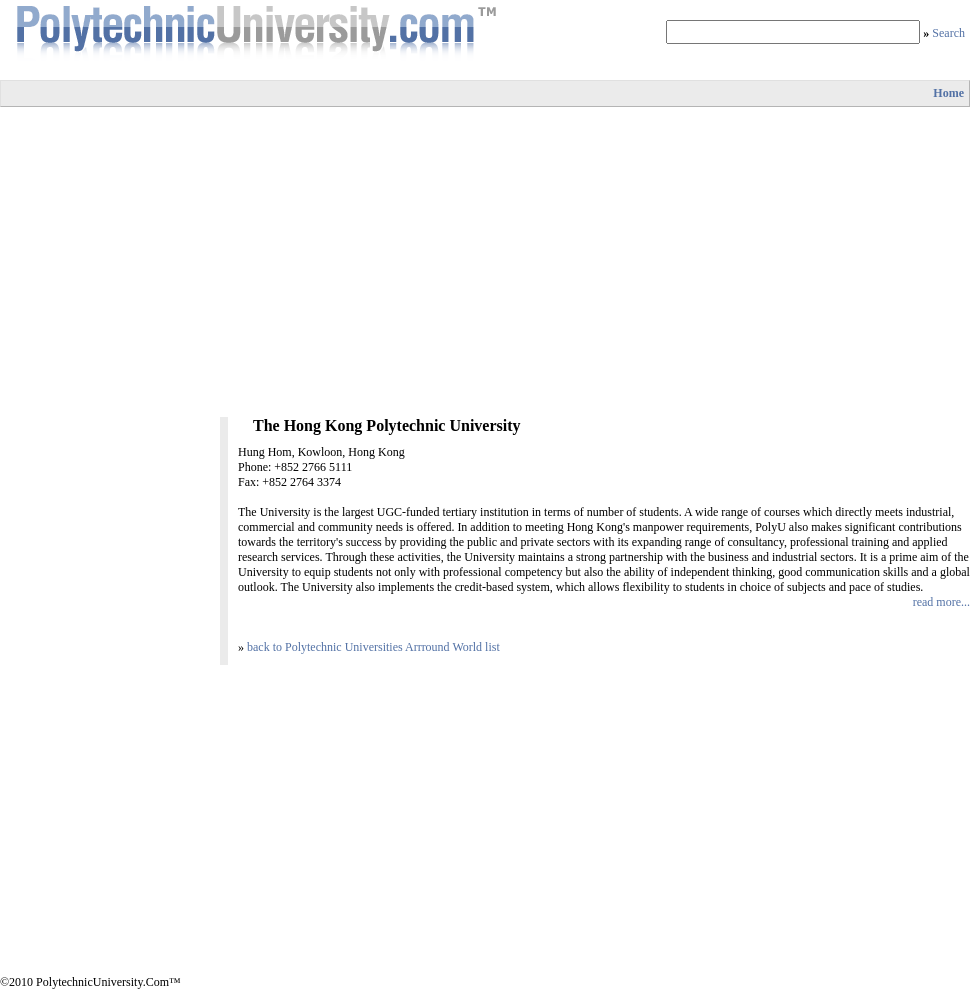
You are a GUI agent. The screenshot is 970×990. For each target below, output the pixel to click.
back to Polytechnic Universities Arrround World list (373, 647)
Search (948, 33)
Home (948, 93)
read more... (941, 602)
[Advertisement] (485, 262)
